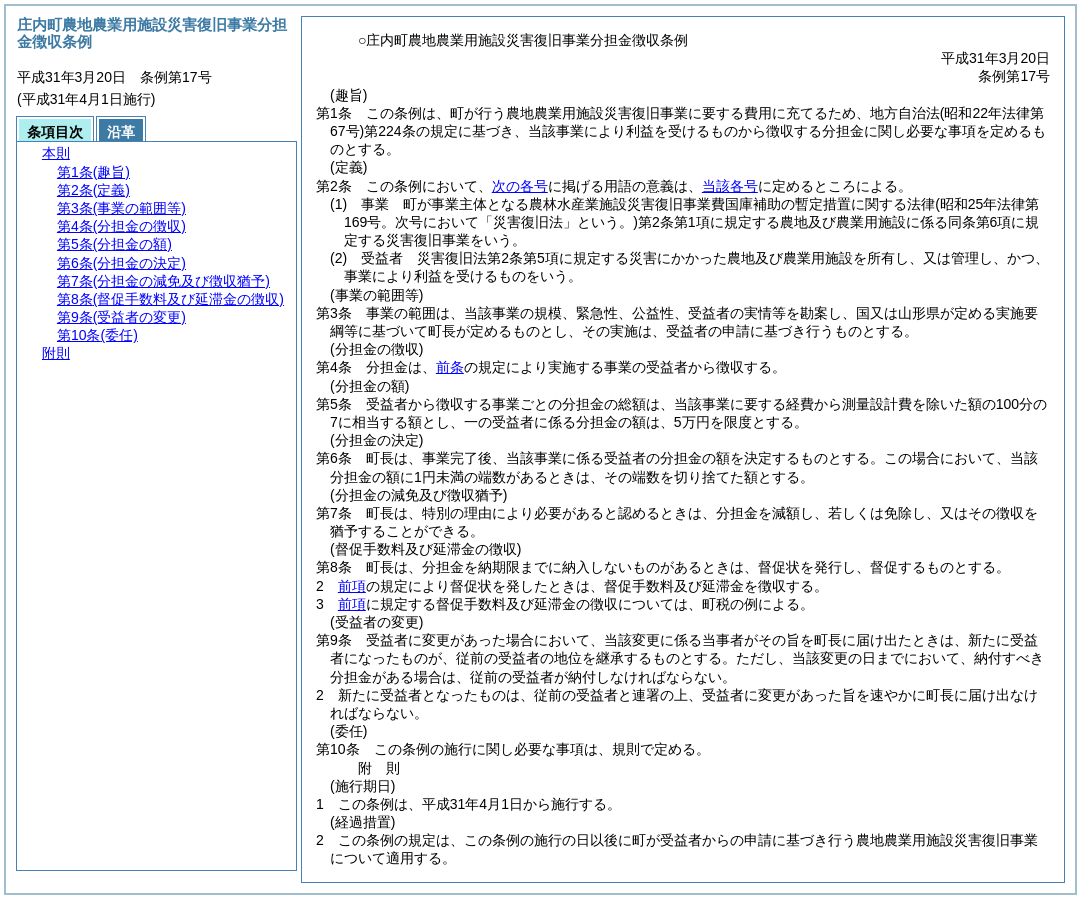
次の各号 (520, 186)
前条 (450, 367)
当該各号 (730, 186)
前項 (352, 586)
